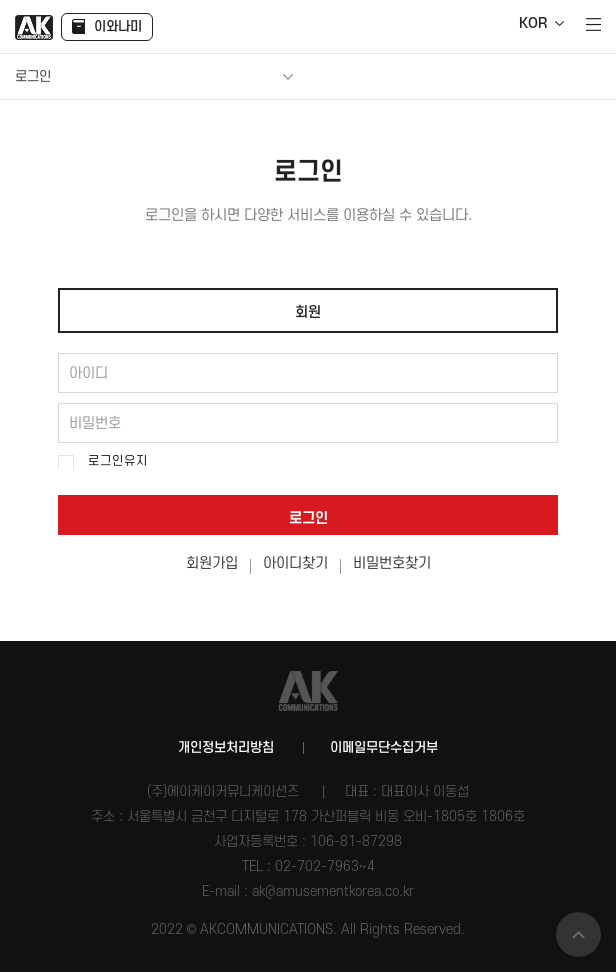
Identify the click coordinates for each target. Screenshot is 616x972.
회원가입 (212, 564)
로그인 (308, 518)
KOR (533, 24)
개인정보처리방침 (226, 747)
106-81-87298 (356, 841)
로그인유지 (118, 461)
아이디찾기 (295, 564)
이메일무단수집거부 (384, 747)
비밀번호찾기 (392, 564)
